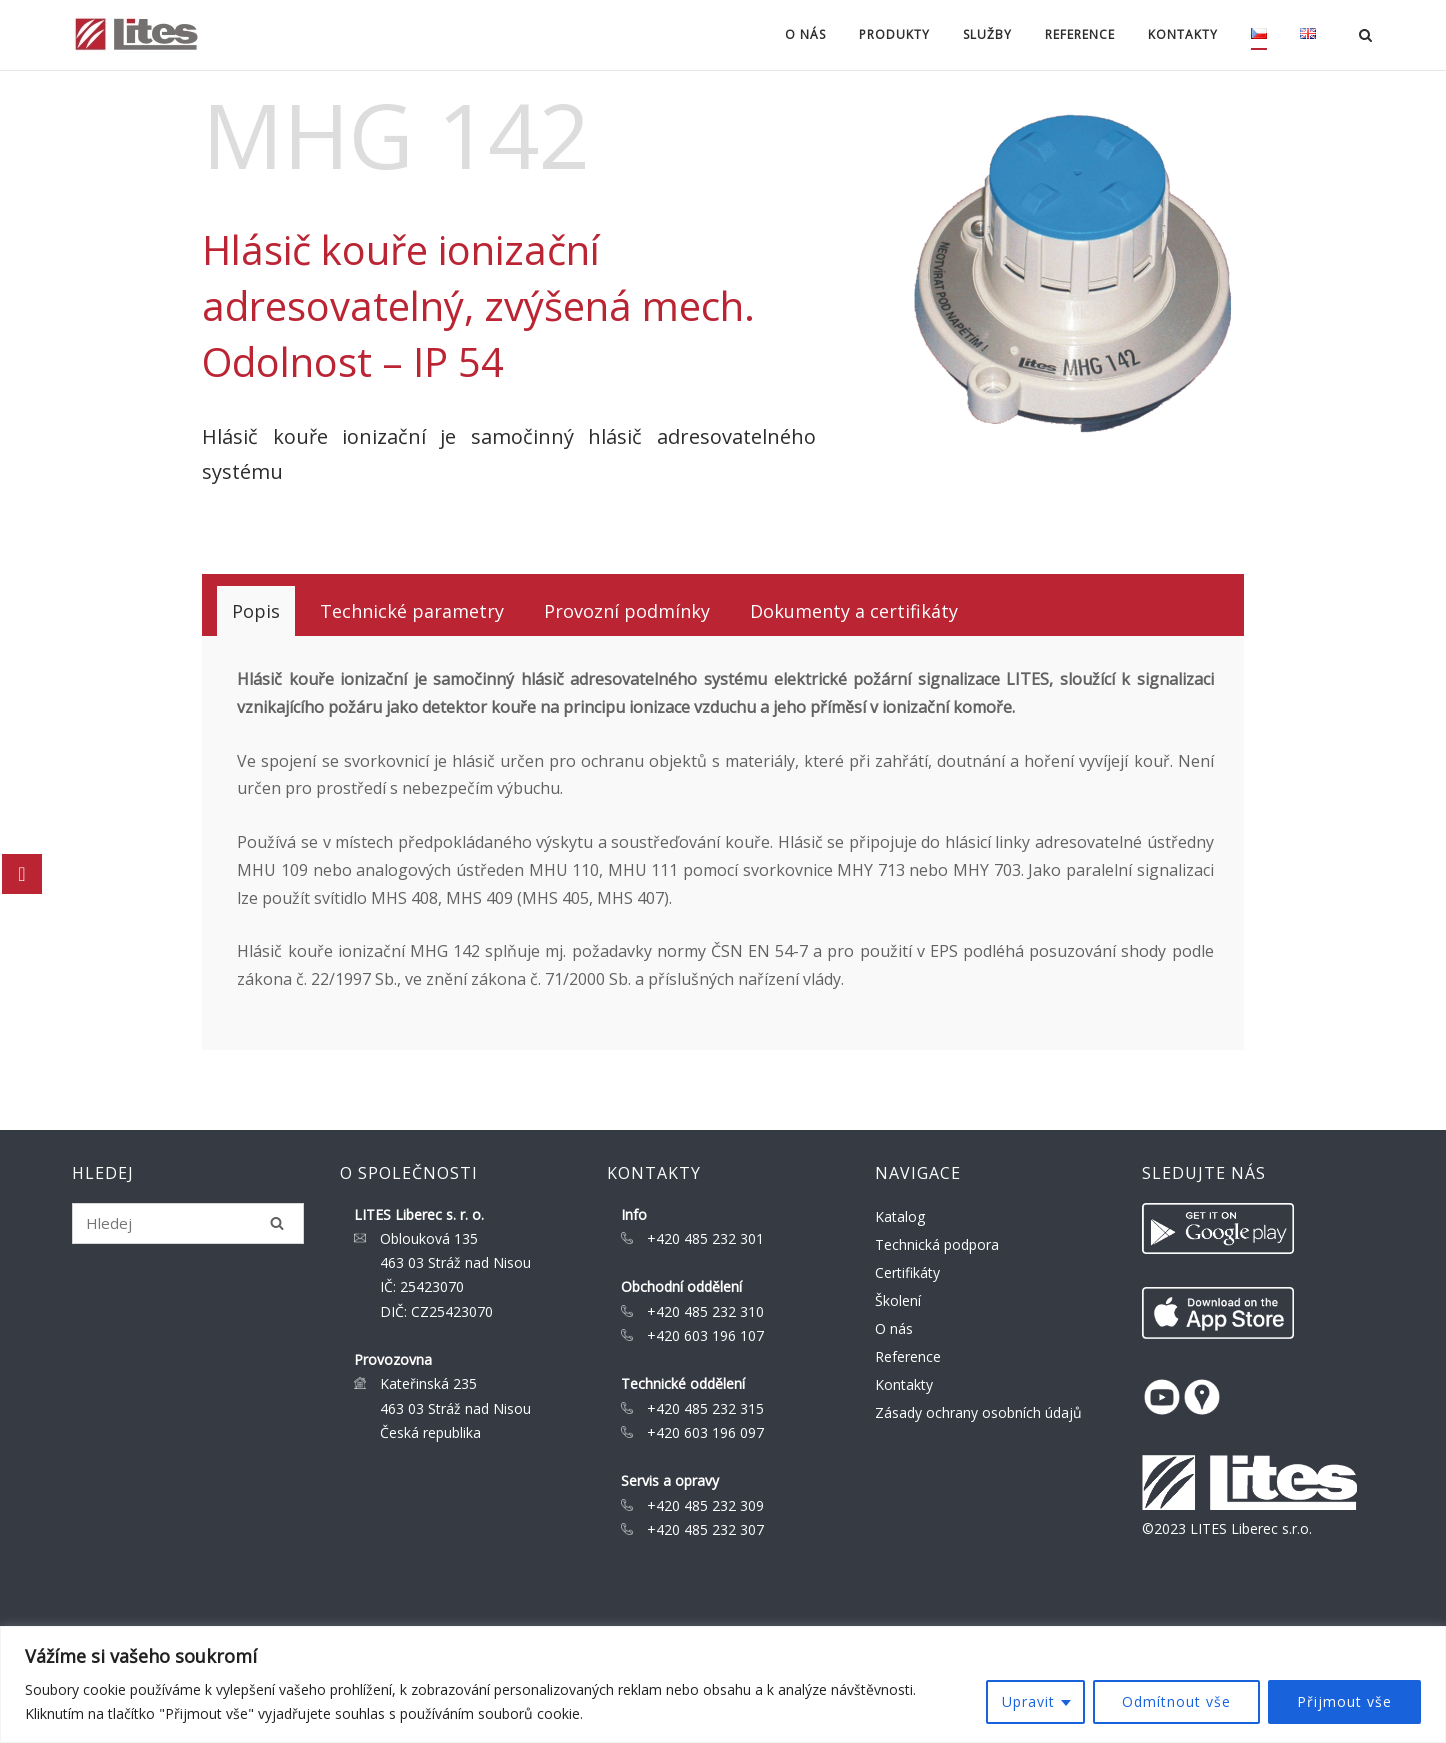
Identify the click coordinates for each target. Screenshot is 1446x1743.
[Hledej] (277, 1223)
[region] (723, 1684)
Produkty (894, 34)
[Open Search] (1365, 37)
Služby (987, 34)
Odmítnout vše (1176, 1701)
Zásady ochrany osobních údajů (978, 1412)
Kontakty (1183, 34)
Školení (898, 1300)
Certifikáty (907, 1272)
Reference (1080, 34)
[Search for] (188, 1223)
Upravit (1028, 1701)
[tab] (256, 611)
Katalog (900, 1216)
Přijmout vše (1344, 1701)
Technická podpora (937, 1244)
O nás (805, 34)
